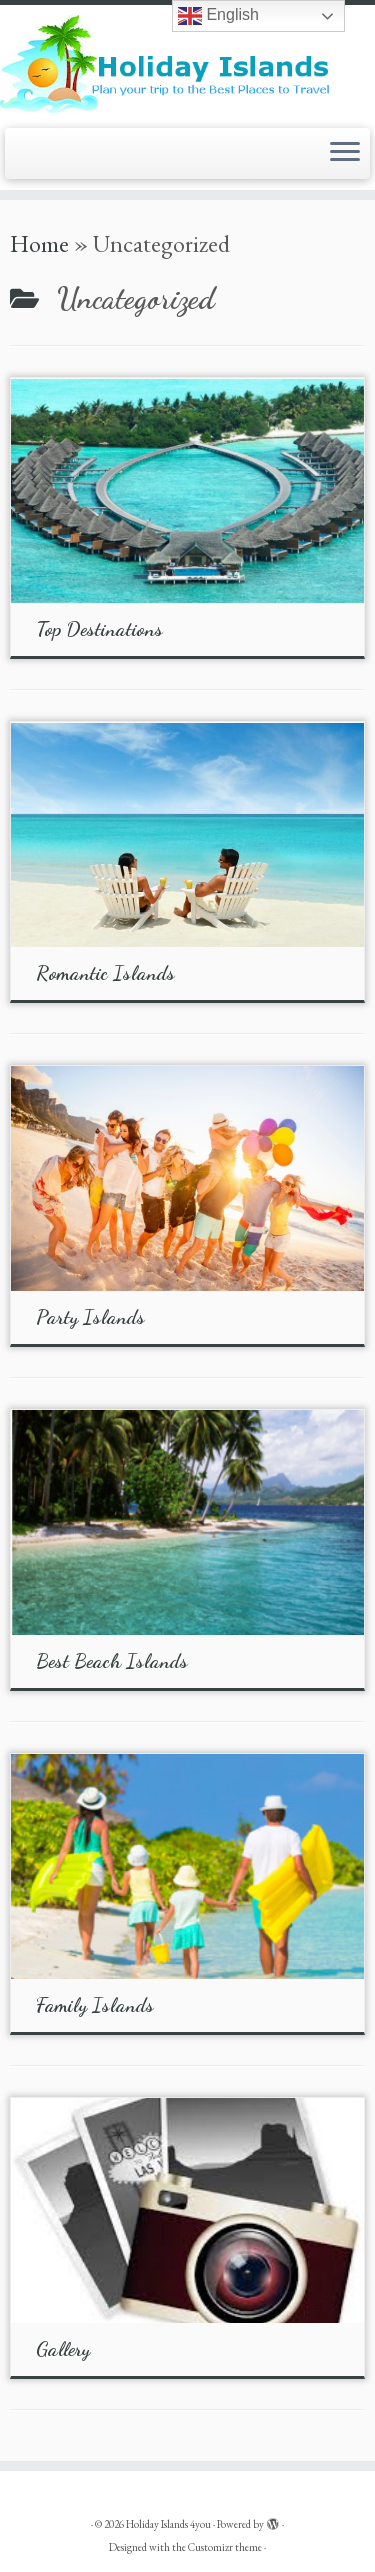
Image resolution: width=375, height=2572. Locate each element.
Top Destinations (99, 629)
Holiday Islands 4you (168, 2524)
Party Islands (90, 1317)
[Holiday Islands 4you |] (187, 64)
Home (39, 243)
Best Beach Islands (112, 1661)
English (218, 16)
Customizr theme (225, 2547)
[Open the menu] (345, 154)
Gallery (63, 2349)
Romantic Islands (105, 973)
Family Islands (95, 2005)
